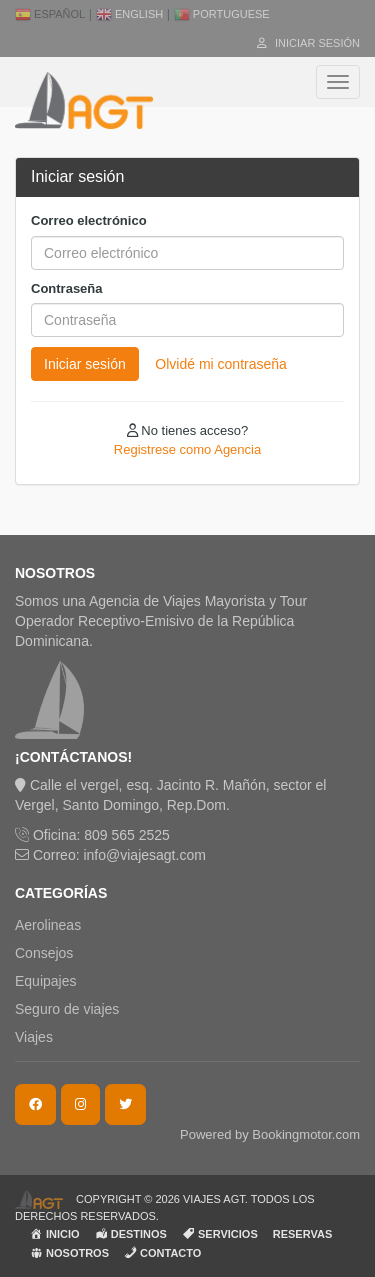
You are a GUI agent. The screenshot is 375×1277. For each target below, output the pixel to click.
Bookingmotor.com (306, 1134)
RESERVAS (303, 1234)
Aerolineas (48, 925)
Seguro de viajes (67, 1009)
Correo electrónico (89, 220)
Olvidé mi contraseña (221, 364)
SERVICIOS (220, 1233)
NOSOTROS (69, 1252)
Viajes (34, 1037)
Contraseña (67, 288)
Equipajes (46, 981)
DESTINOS (131, 1233)
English (129, 14)
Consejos (44, 953)
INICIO (55, 1233)
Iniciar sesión (308, 43)
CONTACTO (162, 1252)
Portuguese (222, 14)
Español (50, 14)
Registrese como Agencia (187, 449)
